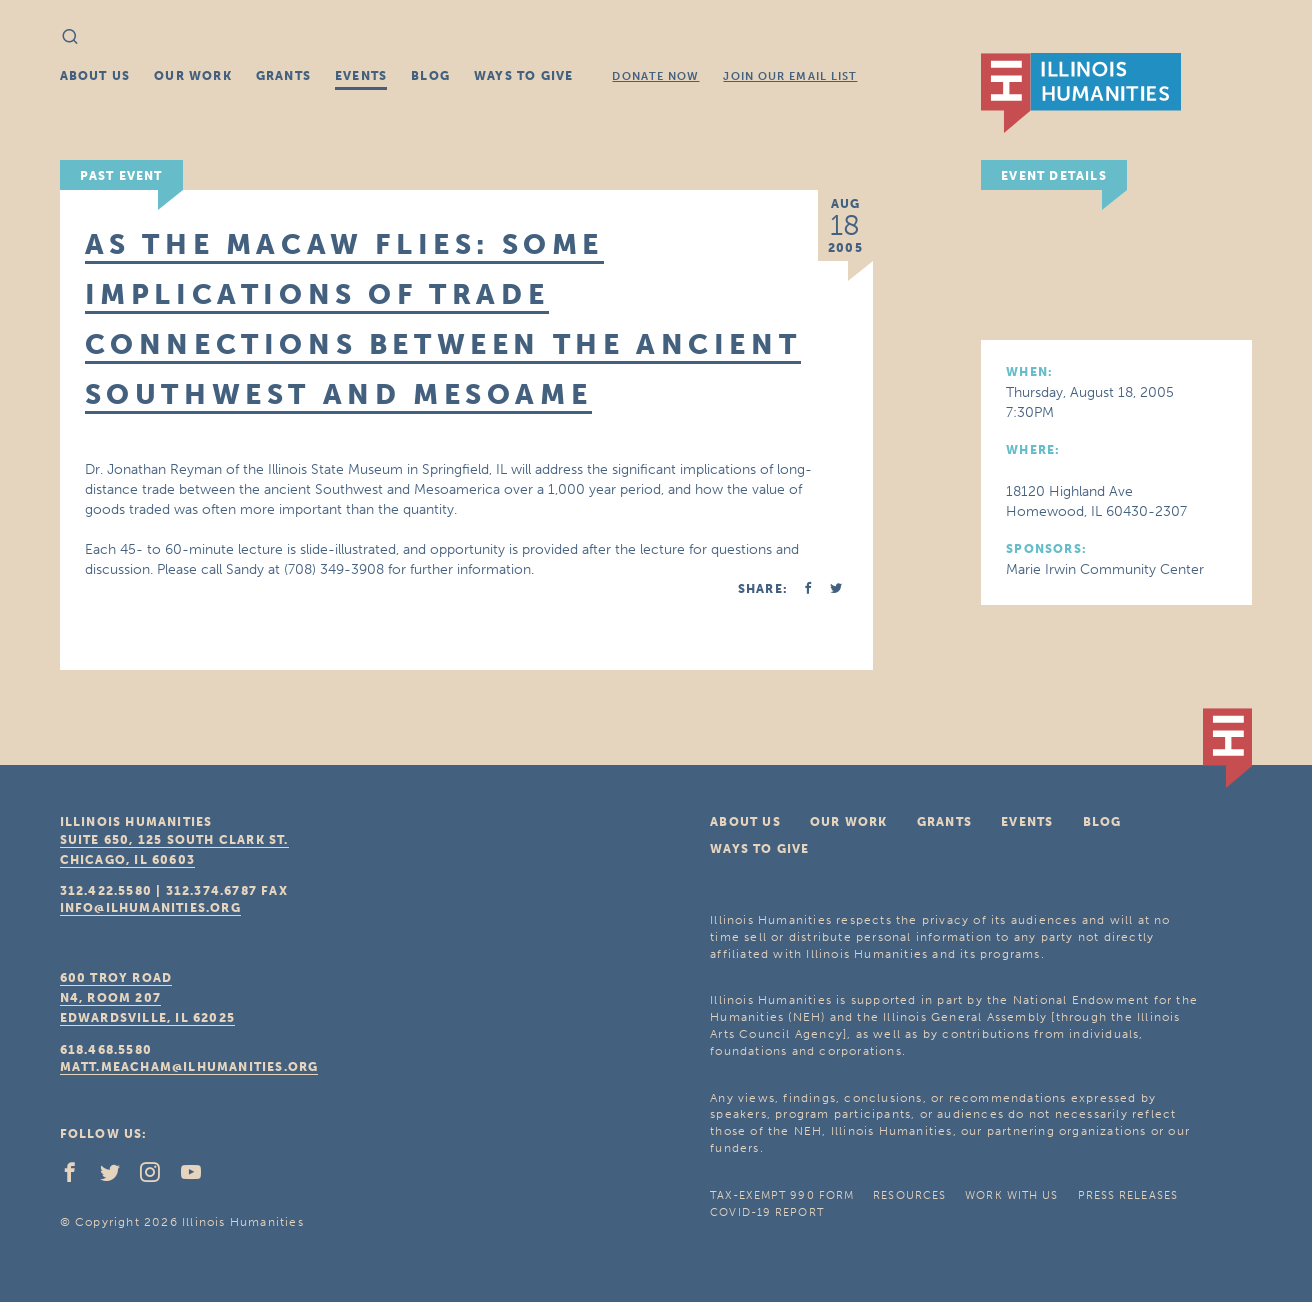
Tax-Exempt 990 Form (782, 1195)
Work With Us (1011, 1195)
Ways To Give (523, 76)
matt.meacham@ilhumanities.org (189, 1067)
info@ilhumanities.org (150, 908)
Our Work (193, 76)
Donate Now (655, 76)
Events (361, 76)
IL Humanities (1081, 93)
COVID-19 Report (767, 1212)
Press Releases (1128, 1195)
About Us (95, 76)
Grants (283, 76)
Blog (430, 76)
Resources (909, 1195)
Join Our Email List (790, 76)
